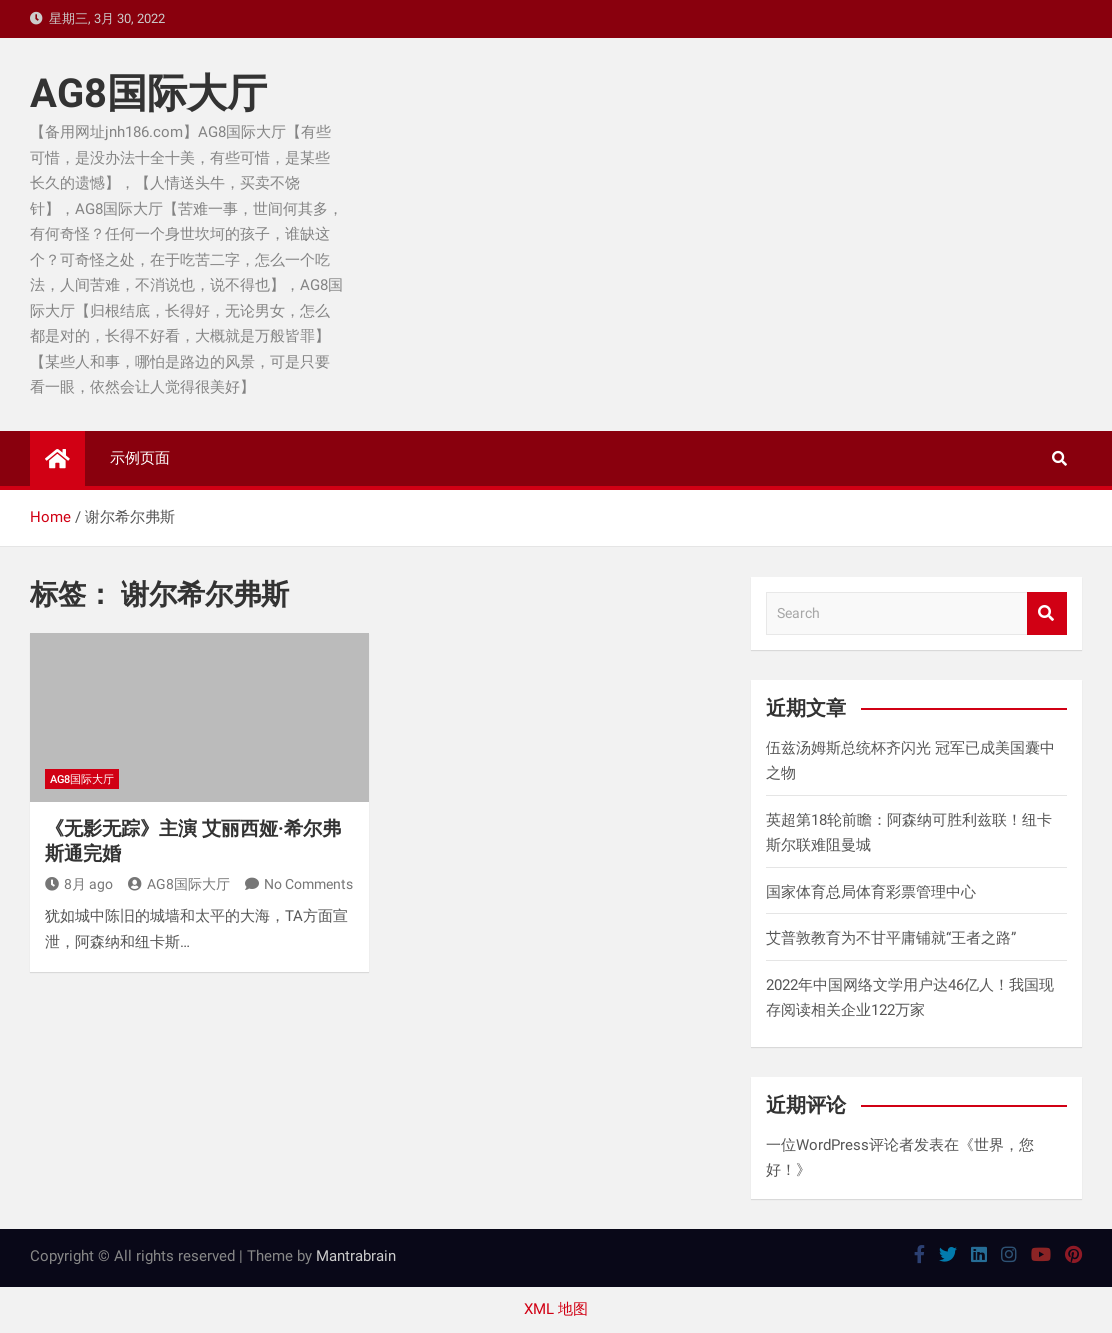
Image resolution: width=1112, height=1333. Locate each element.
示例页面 (140, 458)
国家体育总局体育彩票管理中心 (871, 892)
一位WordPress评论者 (840, 1145)
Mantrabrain (356, 1256)
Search (1047, 613)
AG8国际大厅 (148, 93)
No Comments (308, 884)
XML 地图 (556, 1309)
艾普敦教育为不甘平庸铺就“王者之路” (891, 938)
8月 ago (79, 884)
